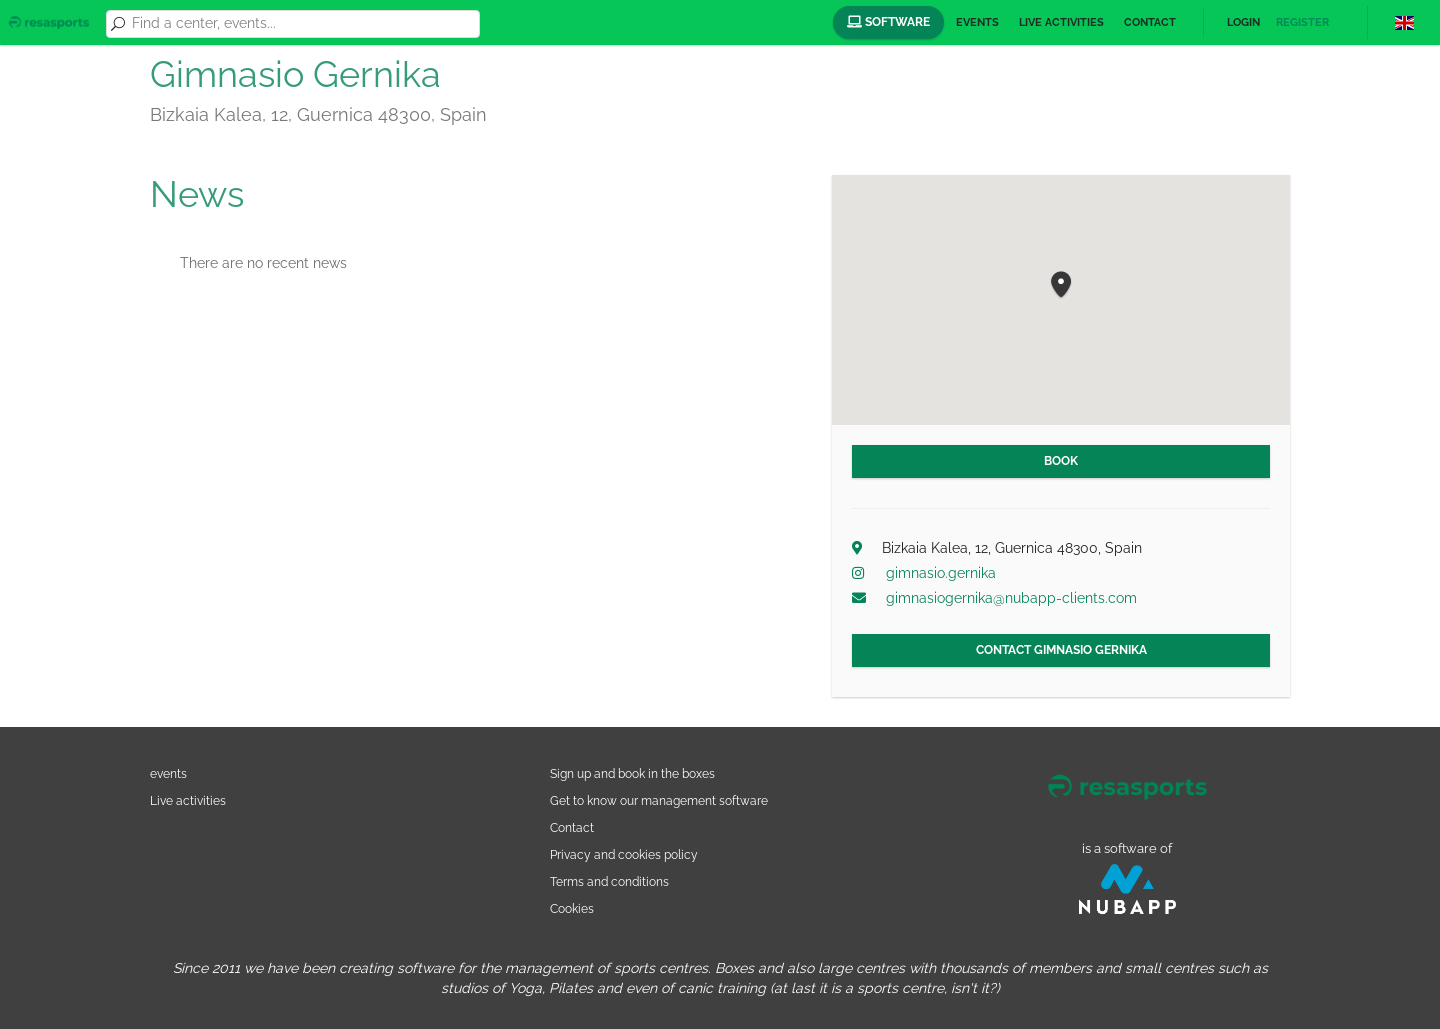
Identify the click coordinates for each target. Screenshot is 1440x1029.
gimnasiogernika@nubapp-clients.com (1011, 598)
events (168, 773)
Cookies (572, 908)
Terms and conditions (609, 881)
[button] (1061, 285)
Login (1243, 22)
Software (888, 22)
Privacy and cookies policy (624, 854)
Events (977, 22)
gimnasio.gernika (941, 573)
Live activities (1061, 22)
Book (1061, 461)
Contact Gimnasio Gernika (1061, 650)
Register (1302, 22)
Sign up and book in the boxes (632, 773)
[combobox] (302, 24)
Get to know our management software (659, 800)
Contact (1150, 22)
